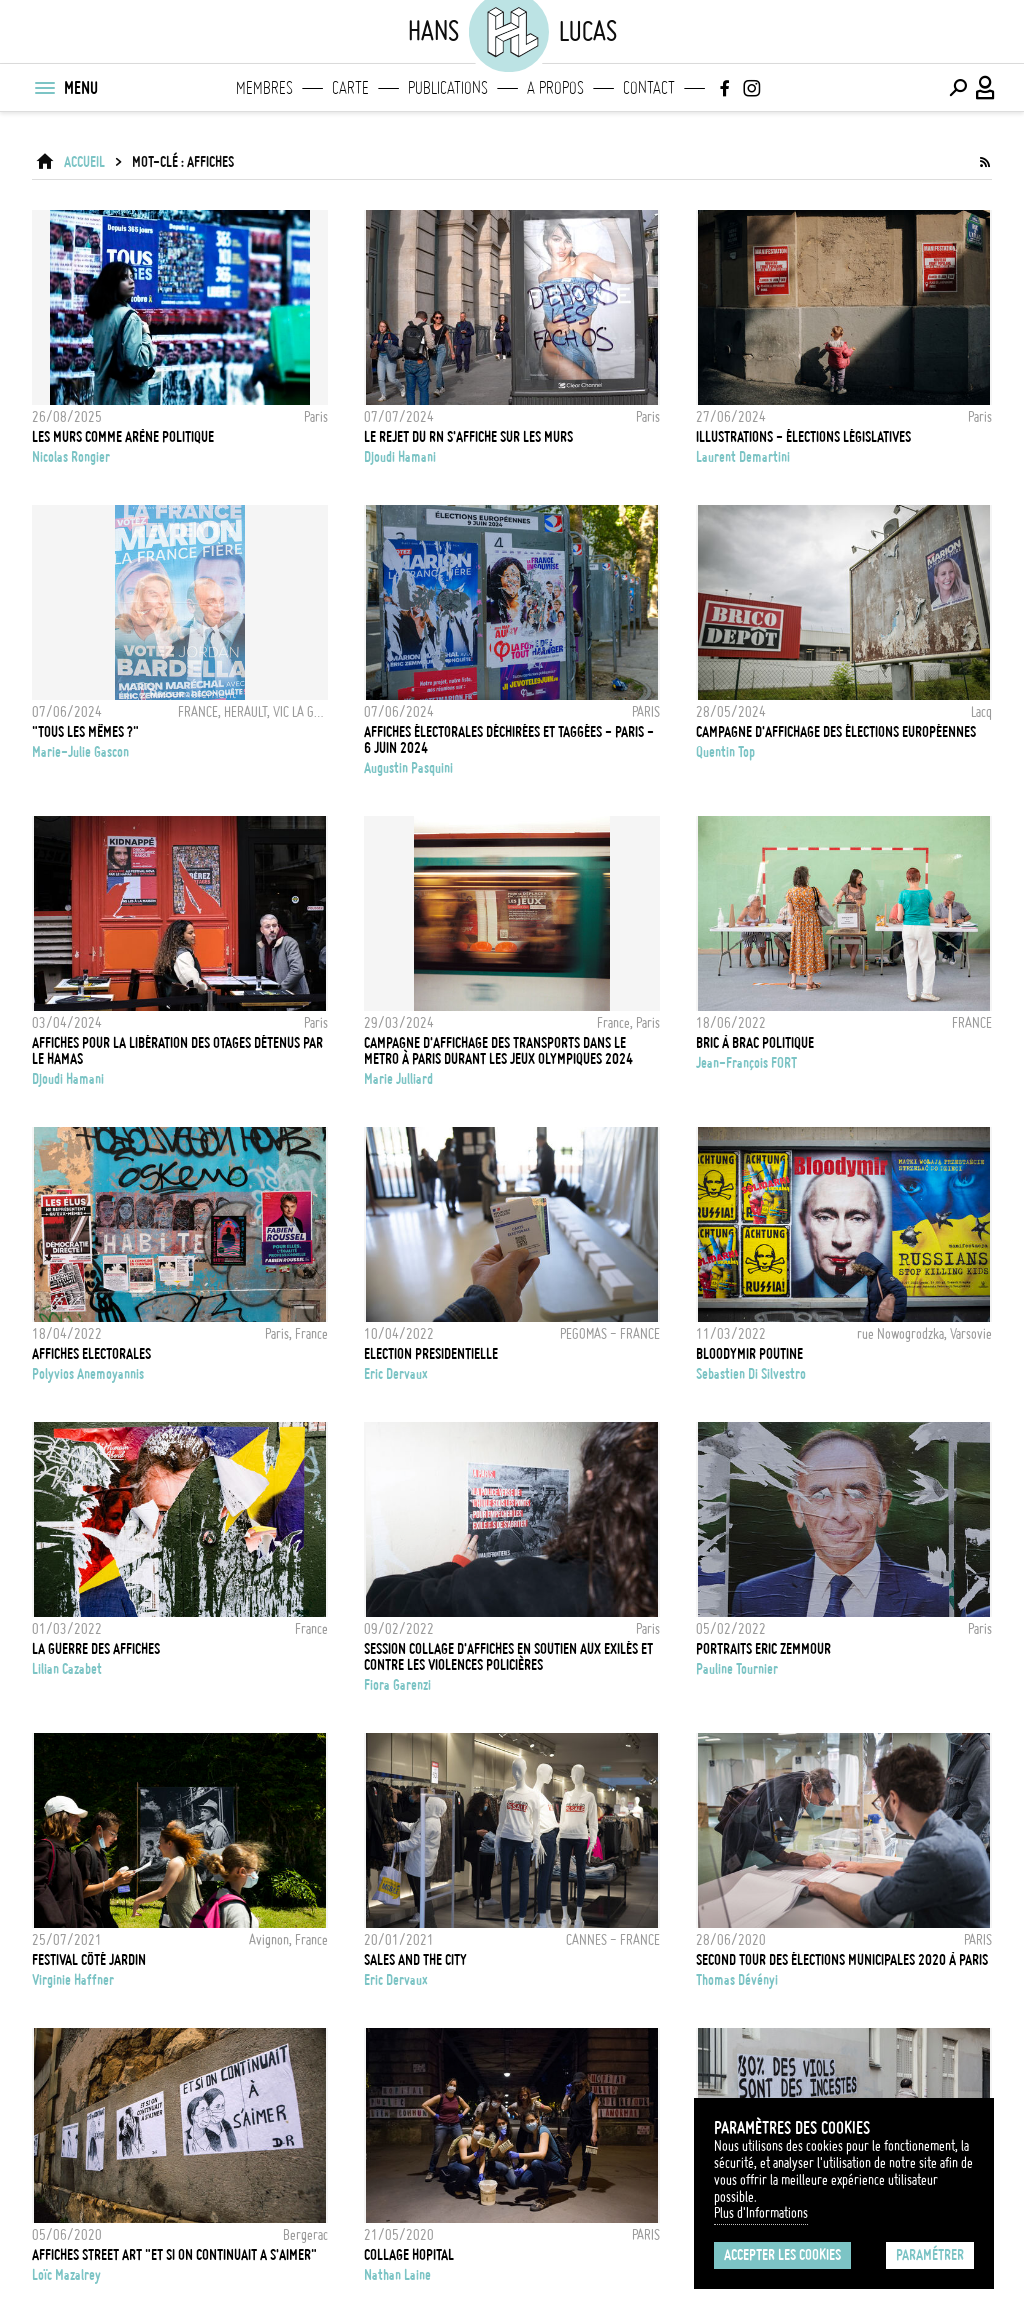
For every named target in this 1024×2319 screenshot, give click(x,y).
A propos (555, 88)
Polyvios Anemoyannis (88, 1374)
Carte (350, 88)
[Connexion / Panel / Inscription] (986, 88)
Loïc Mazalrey (66, 2275)
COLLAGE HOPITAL (409, 2255)
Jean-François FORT (746, 1063)
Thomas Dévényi (737, 1980)
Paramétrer (930, 2255)
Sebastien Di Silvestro (751, 1374)
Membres (264, 88)
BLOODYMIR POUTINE (749, 1354)
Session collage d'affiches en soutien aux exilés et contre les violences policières (508, 1657)
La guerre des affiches (96, 1649)
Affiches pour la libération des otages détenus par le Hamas (177, 1051)
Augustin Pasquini (408, 768)
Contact (649, 88)
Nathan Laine (397, 2275)
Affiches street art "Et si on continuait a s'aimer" (174, 2255)
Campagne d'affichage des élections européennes (836, 732)
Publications (448, 88)
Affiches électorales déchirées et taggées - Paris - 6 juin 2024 (509, 740)
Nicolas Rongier (71, 457)
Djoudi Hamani (400, 457)
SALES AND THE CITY (415, 1960)
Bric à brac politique (755, 1043)
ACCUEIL (84, 162)
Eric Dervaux (396, 1374)
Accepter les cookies (782, 2255)
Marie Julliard (398, 1079)
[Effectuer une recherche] (958, 88)
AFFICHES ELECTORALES (91, 1354)
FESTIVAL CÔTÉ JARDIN (89, 1960)
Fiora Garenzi (397, 1685)
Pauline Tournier (737, 1669)
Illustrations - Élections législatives (803, 437)
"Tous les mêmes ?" (85, 732)
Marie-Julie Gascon (80, 752)
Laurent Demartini (743, 457)
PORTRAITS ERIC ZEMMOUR (763, 1649)
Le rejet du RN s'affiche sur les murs (468, 437)
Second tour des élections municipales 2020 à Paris (842, 1960)
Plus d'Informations (761, 2213)
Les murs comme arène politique (123, 437)
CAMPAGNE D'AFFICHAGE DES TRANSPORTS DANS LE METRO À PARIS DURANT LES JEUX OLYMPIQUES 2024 (498, 1051)
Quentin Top (725, 752)
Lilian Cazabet (67, 1669)
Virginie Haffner (73, 1980)
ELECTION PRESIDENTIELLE (431, 1354)
